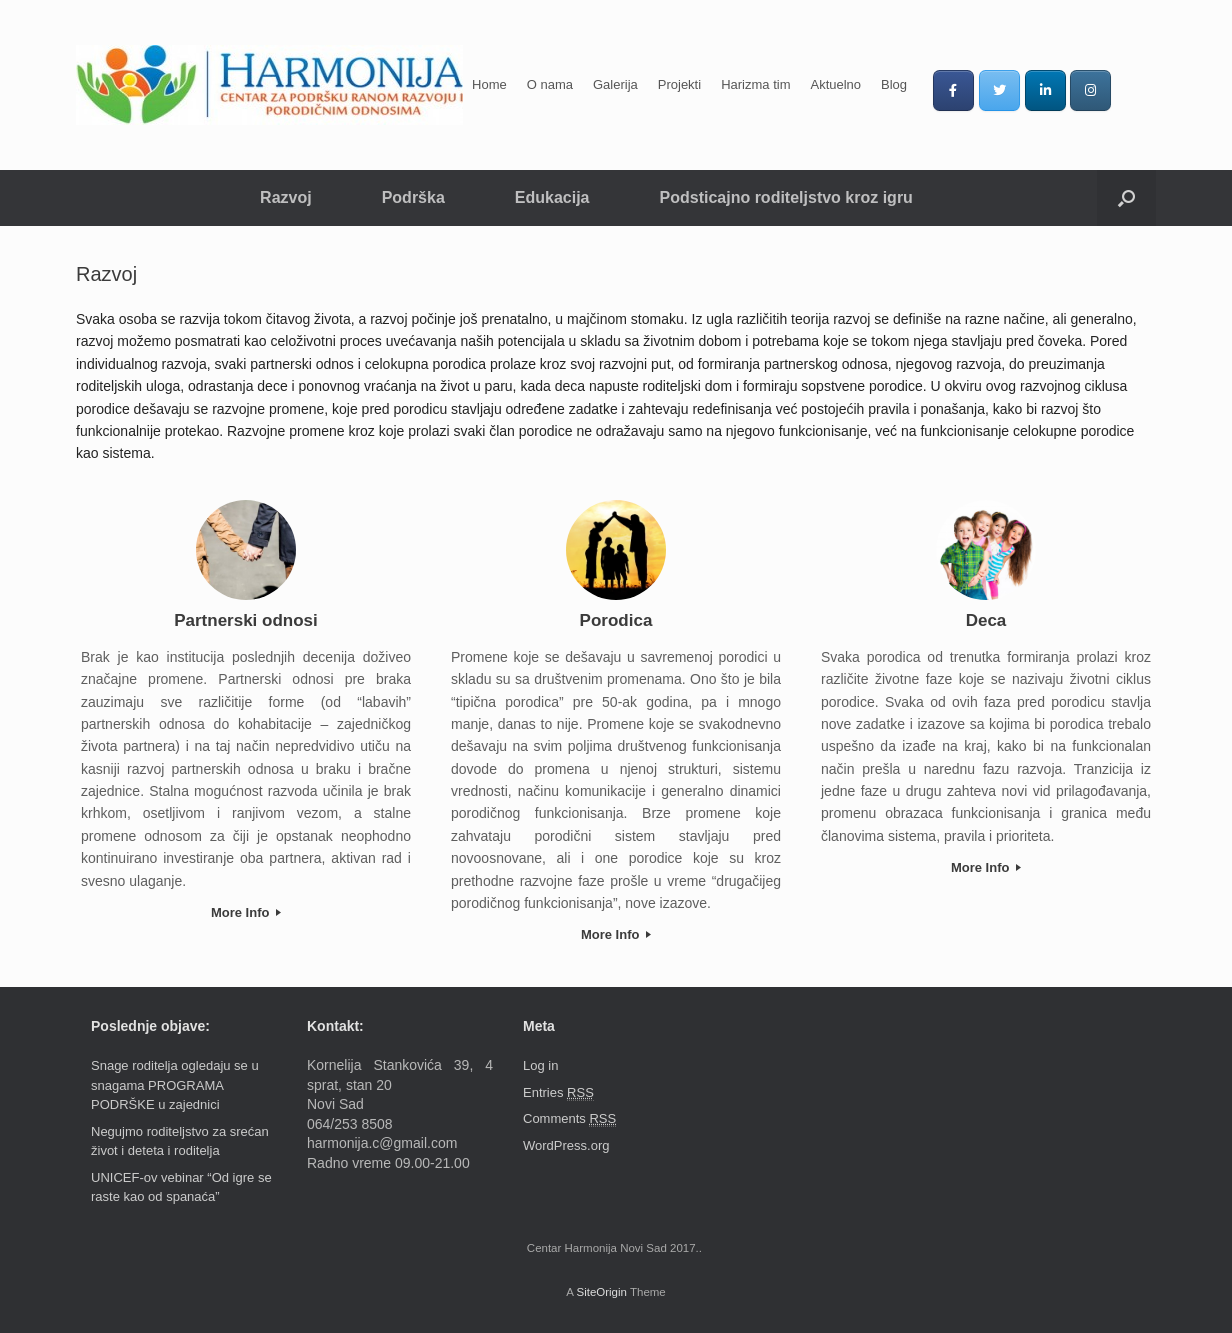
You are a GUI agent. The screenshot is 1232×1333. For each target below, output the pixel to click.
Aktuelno (835, 84)
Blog (894, 84)
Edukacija (552, 197)
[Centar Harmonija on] (1135, 90)
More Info (246, 912)
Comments (569, 1119)
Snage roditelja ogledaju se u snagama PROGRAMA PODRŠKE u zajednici (175, 1085)
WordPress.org (566, 1145)
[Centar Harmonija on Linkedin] (1045, 90)
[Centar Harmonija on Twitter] (999, 90)
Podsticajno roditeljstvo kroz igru (786, 197)
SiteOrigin (601, 1292)
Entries (558, 1093)
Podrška (413, 197)
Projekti (679, 84)
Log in (540, 1065)
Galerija (615, 84)
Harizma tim (755, 84)
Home (489, 84)
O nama (550, 84)
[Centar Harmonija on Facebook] (953, 90)
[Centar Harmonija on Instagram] (1090, 90)
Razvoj (286, 197)
